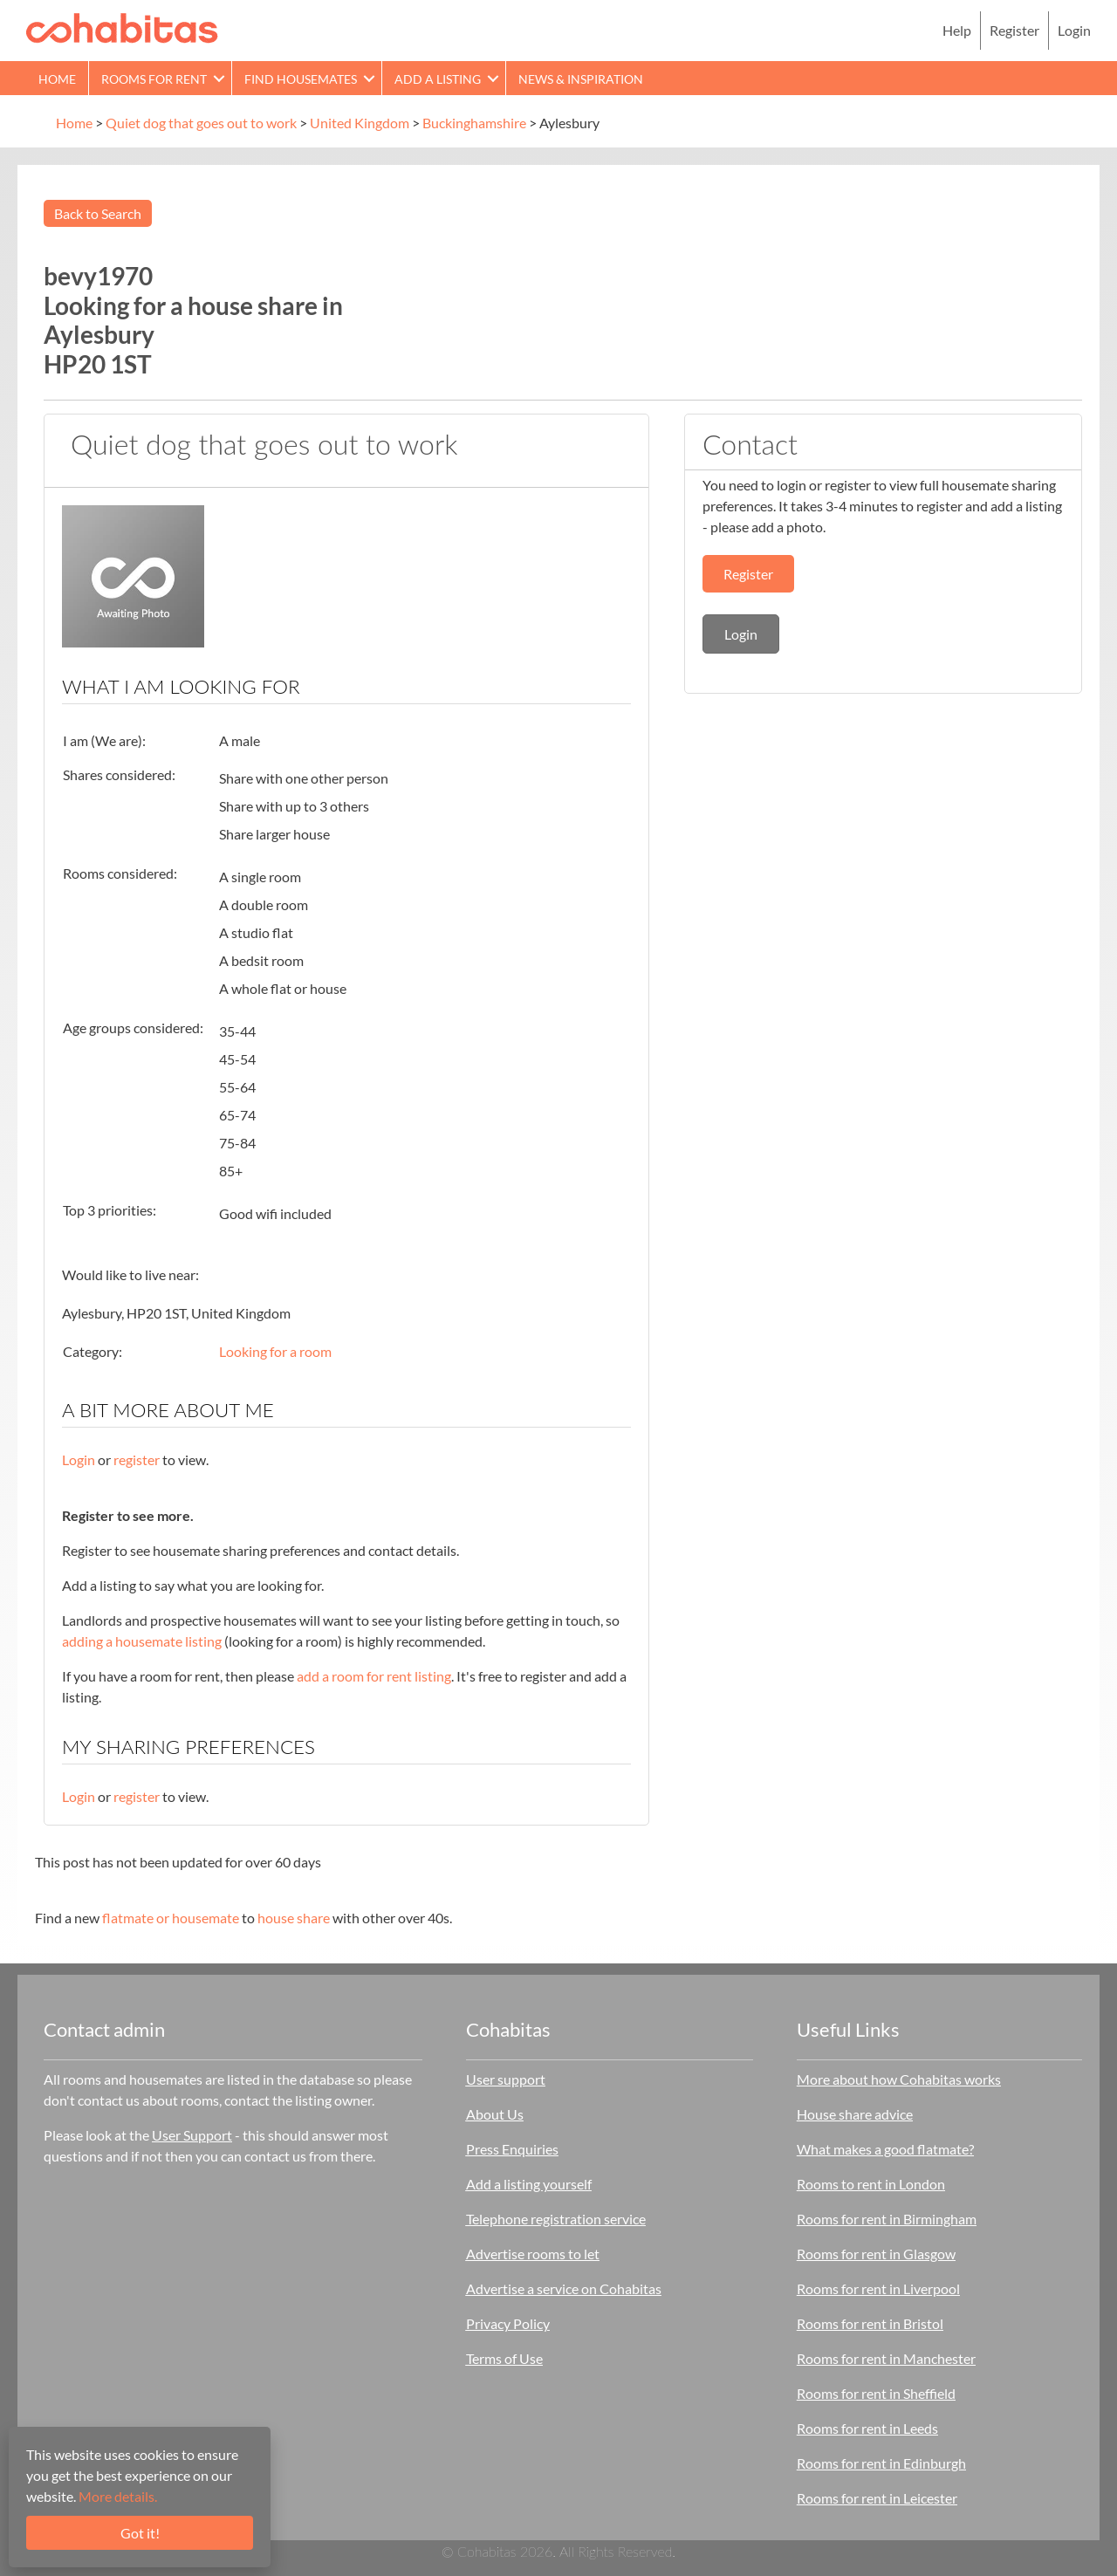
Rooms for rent (154, 79)
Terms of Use (504, 2358)
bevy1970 (98, 276)
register (136, 1459)
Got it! (140, 2533)
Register (1014, 30)
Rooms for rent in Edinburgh (881, 2463)
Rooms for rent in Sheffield (876, 2393)
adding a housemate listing (142, 1641)
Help (956, 30)
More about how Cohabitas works (899, 2079)
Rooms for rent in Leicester (877, 2498)
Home (57, 79)
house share (293, 1917)
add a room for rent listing (374, 1676)
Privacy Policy (508, 2323)
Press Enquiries (512, 2149)
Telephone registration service (556, 2218)
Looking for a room (275, 1351)
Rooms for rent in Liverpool (878, 2288)
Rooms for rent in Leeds (867, 2428)
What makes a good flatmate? (885, 2149)
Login (1074, 30)
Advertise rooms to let (533, 2253)
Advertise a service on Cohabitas (563, 2288)
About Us (495, 2114)
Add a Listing (437, 79)
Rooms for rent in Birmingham (887, 2218)
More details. (118, 2496)
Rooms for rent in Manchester (886, 2358)
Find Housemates (300, 79)
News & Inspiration (580, 79)
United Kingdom (359, 122)
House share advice (855, 2114)
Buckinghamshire (474, 122)
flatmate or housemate (170, 1917)
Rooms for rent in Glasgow (876, 2253)
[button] (219, 78)
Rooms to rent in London (871, 2183)
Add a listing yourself (529, 2183)
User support (505, 2079)
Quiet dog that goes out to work (201, 122)
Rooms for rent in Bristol (870, 2323)
